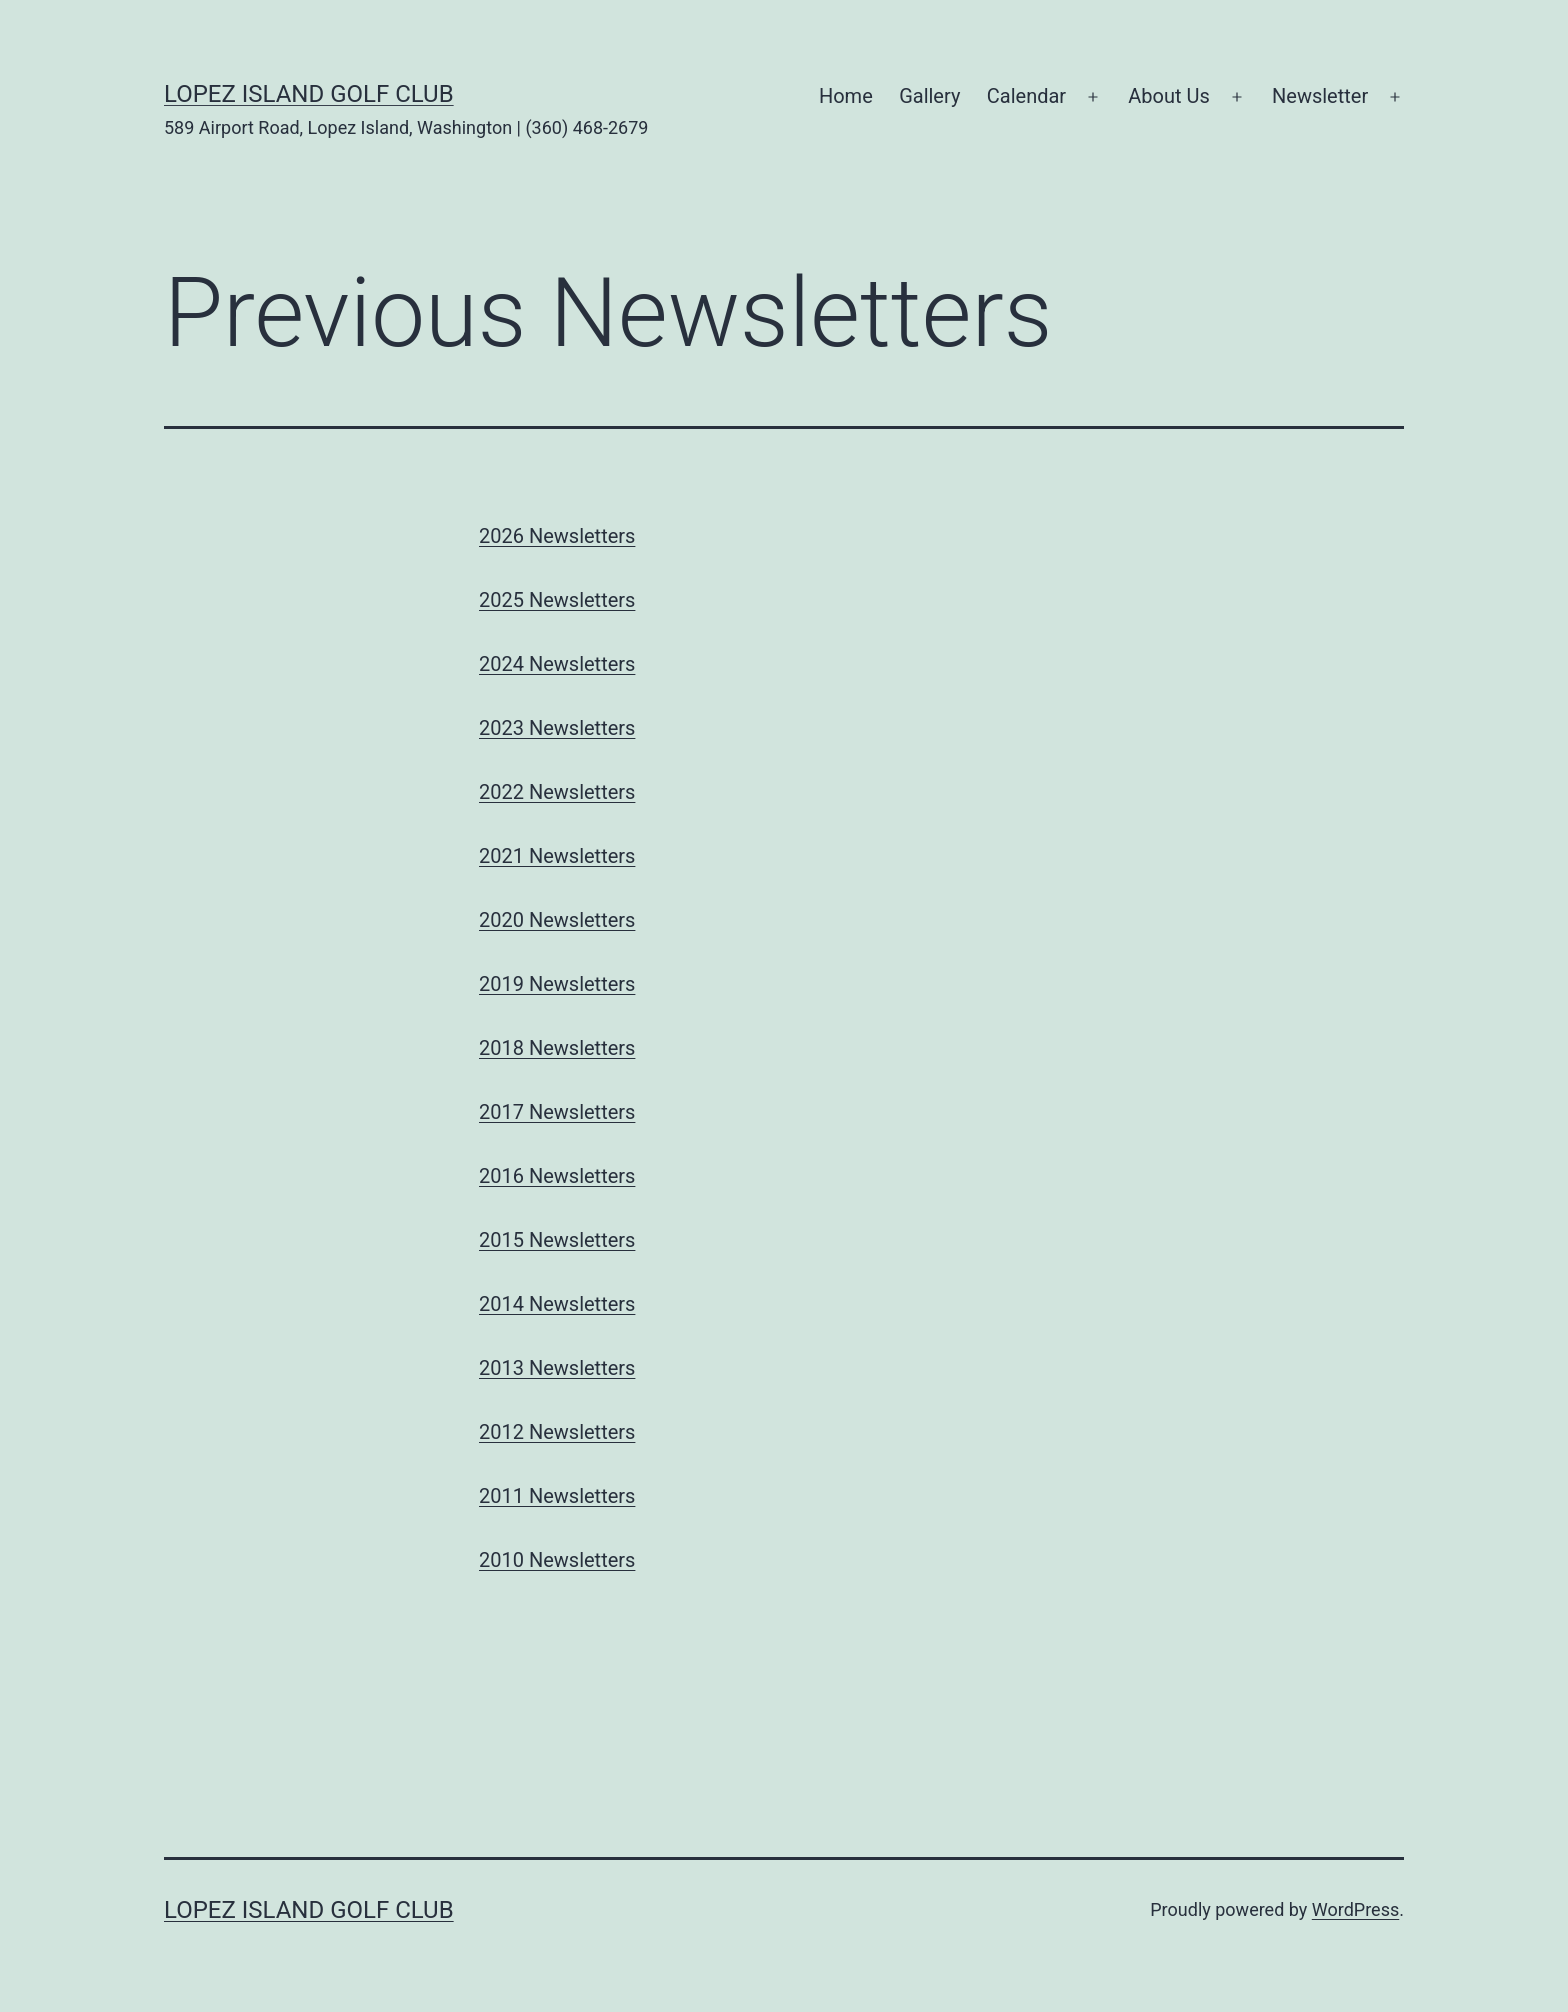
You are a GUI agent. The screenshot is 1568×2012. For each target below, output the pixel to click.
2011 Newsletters (557, 1496)
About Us (1169, 96)
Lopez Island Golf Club (309, 94)
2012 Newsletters (557, 1432)
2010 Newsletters (557, 1560)
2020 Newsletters (557, 920)
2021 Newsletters (557, 856)
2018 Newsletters (557, 1048)
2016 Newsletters (557, 1176)
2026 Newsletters (557, 536)
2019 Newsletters (557, 984)
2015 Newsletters (557, 1240)
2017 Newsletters (557, 1112)
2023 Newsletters (557, 728)
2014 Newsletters (557, 1304)
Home (846, 96)
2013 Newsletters (557, 1368)
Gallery (929, 96)
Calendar (1026, 96)
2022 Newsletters (557, 792)
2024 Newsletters (557, 664)
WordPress (1355, 1909)
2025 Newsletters (557, 600)
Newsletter (1320, 96)
